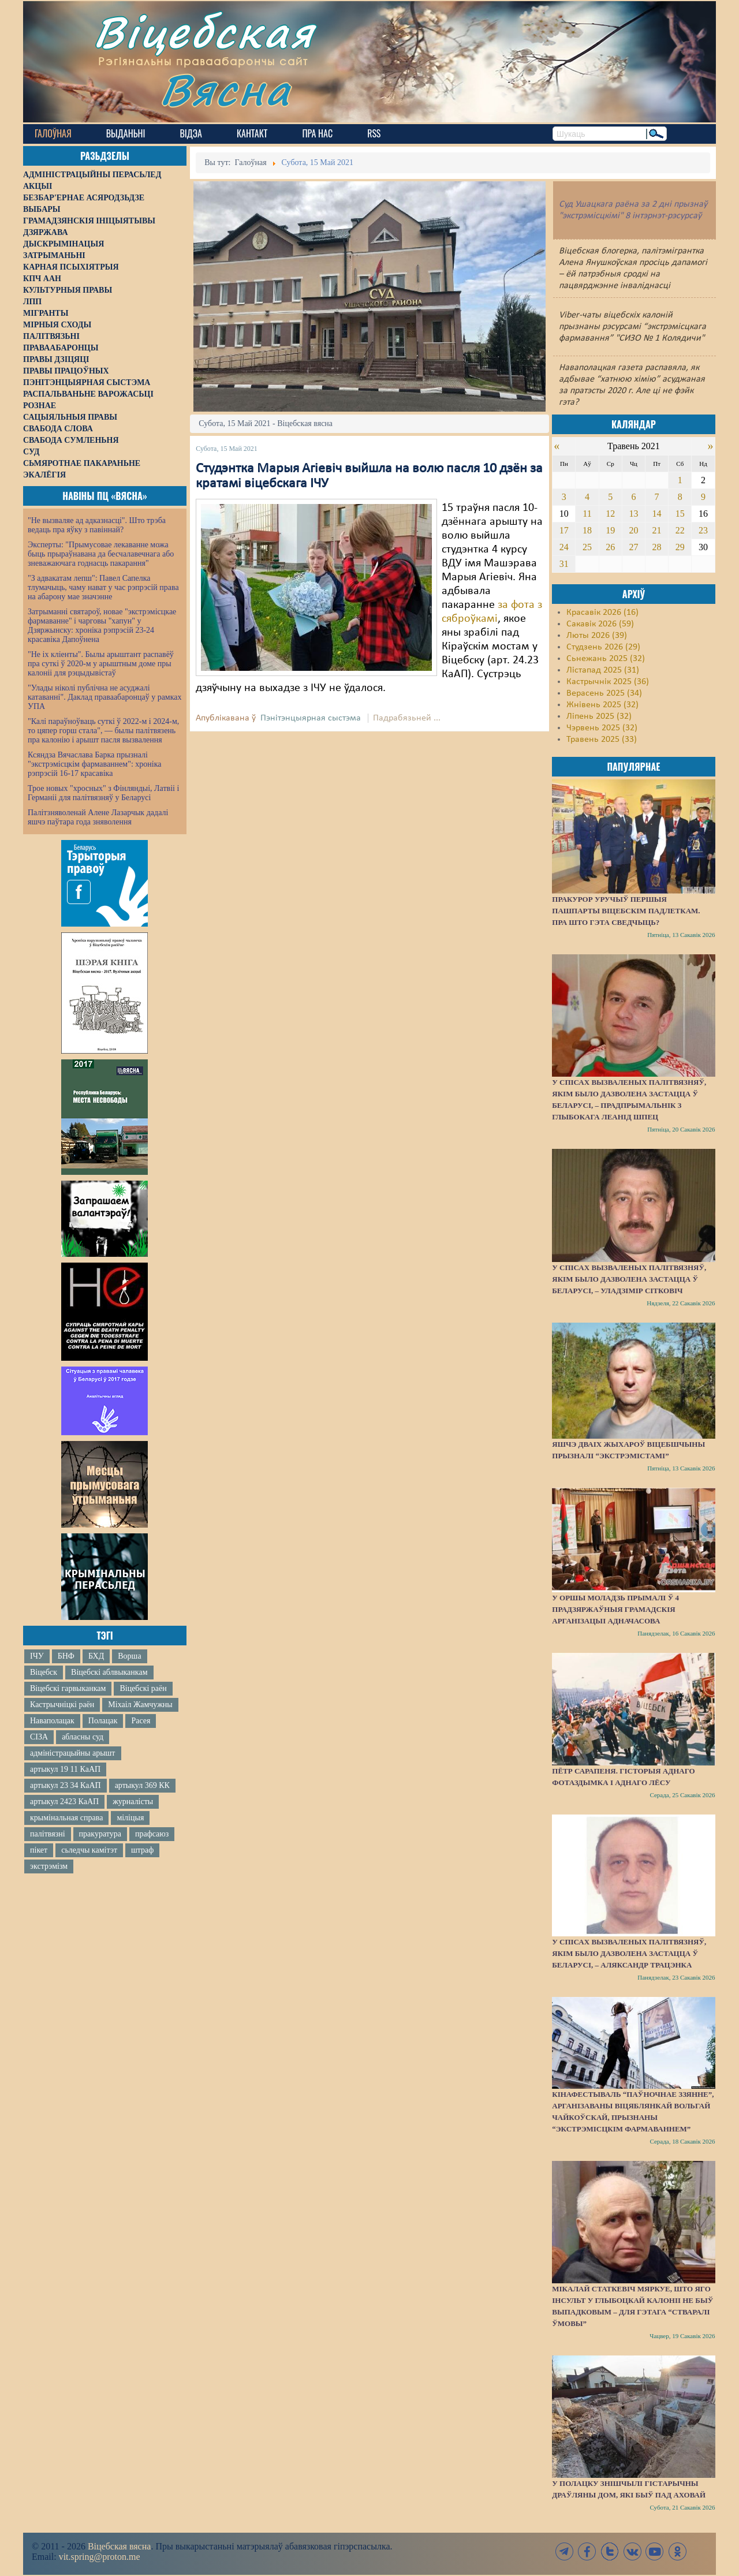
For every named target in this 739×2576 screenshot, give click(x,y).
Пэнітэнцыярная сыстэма (310, 718)
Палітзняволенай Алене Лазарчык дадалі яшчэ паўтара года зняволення (98, 817)
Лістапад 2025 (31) (602, 670)
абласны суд (82, 1737)
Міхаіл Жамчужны (140, 1704)
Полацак (103, 1720)
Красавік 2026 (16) (602, 612)
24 (564, 547)
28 (657, 547)
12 (610, 513)
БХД (96, 1656)
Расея (140, 1720)
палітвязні (47, 1834)
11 (587, 513)
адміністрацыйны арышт (72, 1753)
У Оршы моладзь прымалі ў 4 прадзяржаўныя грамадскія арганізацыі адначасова (615, 1609)
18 (587, 530)
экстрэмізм (49, 1866)
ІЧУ (37, 1656)
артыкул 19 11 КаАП (65, 1769)
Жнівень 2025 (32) (602, 705)
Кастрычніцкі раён (62, 1704)
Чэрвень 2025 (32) (601, 728)
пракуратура (100, 1834)
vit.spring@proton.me (99, 2557)
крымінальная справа (66, 1817)
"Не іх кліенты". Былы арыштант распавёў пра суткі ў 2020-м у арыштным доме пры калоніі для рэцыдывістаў (101, 663)
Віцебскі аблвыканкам (109, 1672)
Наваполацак (52, 1720)
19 (610, 530)
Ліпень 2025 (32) (599, 716)
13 (633, 513)
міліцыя (130, 1817)
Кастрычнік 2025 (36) (607, 681)
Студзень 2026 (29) (603, 647)
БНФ (66, 1656)
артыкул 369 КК (142, 1785)
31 (564, 564)
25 (587, 547)
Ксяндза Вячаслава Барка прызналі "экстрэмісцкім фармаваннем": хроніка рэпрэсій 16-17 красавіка (94, 764)
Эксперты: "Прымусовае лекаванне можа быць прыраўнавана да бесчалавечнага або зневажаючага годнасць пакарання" (101, 554)
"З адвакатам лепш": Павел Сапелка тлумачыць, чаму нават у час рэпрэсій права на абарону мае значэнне (103, 587)
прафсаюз (152, 1834)
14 (657, 513)
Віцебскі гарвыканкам (68, 1688)
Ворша (129, 1656)
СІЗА (39, 1737)
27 (633, 547)
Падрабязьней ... (407, 718)
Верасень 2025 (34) (604, 693)
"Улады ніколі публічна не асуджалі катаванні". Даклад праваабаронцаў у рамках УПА (105, 697)
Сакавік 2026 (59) (600, 624)
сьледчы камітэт (89, 1850)
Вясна (225, 89)
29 (680, 547)
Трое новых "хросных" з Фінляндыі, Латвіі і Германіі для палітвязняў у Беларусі (103, 793)
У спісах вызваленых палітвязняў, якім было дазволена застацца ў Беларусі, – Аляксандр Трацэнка (629, 1953)
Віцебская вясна (119, 2546)
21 (657, 530)
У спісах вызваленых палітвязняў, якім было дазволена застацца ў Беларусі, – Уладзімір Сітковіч (629, 1279)
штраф (142, 1850)
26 (610, 547)
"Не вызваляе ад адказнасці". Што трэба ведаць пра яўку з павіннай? (97, 525)
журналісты (133, 1801)
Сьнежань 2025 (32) (605, 658)
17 (564, 530)
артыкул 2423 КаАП (64, 1801)
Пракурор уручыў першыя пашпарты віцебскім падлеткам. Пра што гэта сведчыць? (626, 911)
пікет (38, 1850)
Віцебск (43, 1672)
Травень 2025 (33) (601, 739)
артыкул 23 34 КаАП (65, 1785)
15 (680, 513)
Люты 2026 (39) (596, 635)
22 (680, 530)
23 (703, 530)
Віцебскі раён (143, 1688)
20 (633, 530)
